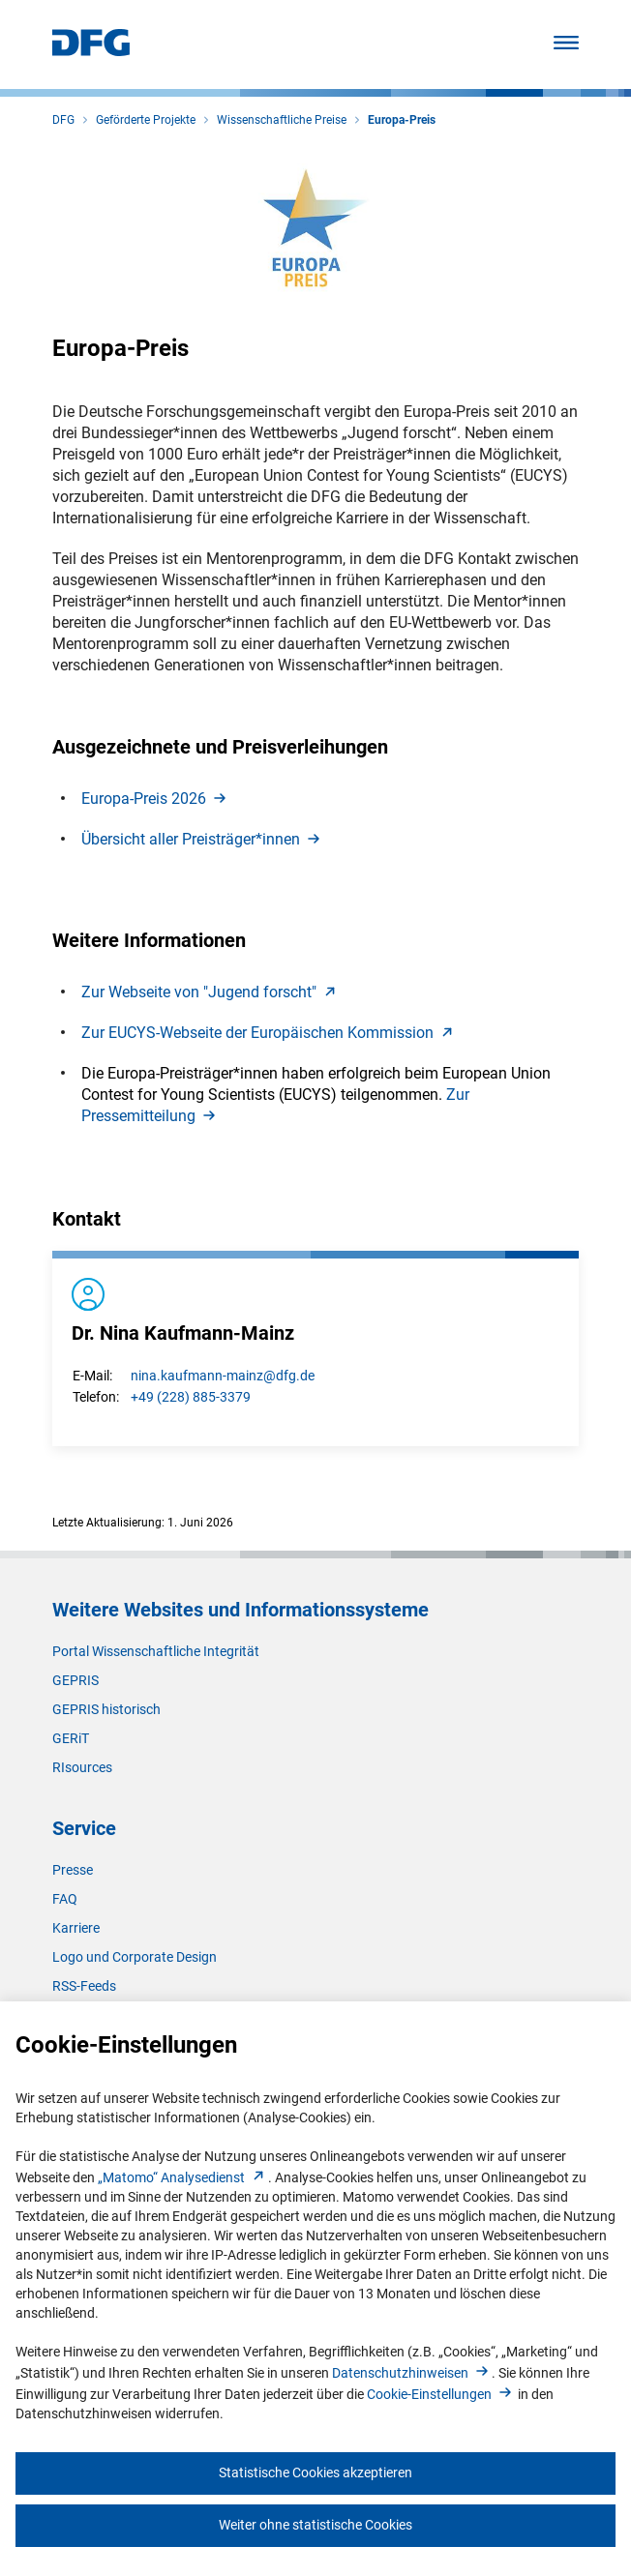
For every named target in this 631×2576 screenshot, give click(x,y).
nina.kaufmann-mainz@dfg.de (223, 1375)
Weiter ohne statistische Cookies (315, 2524)
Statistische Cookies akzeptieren (315, 2472)
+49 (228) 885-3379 (191, 1397)
